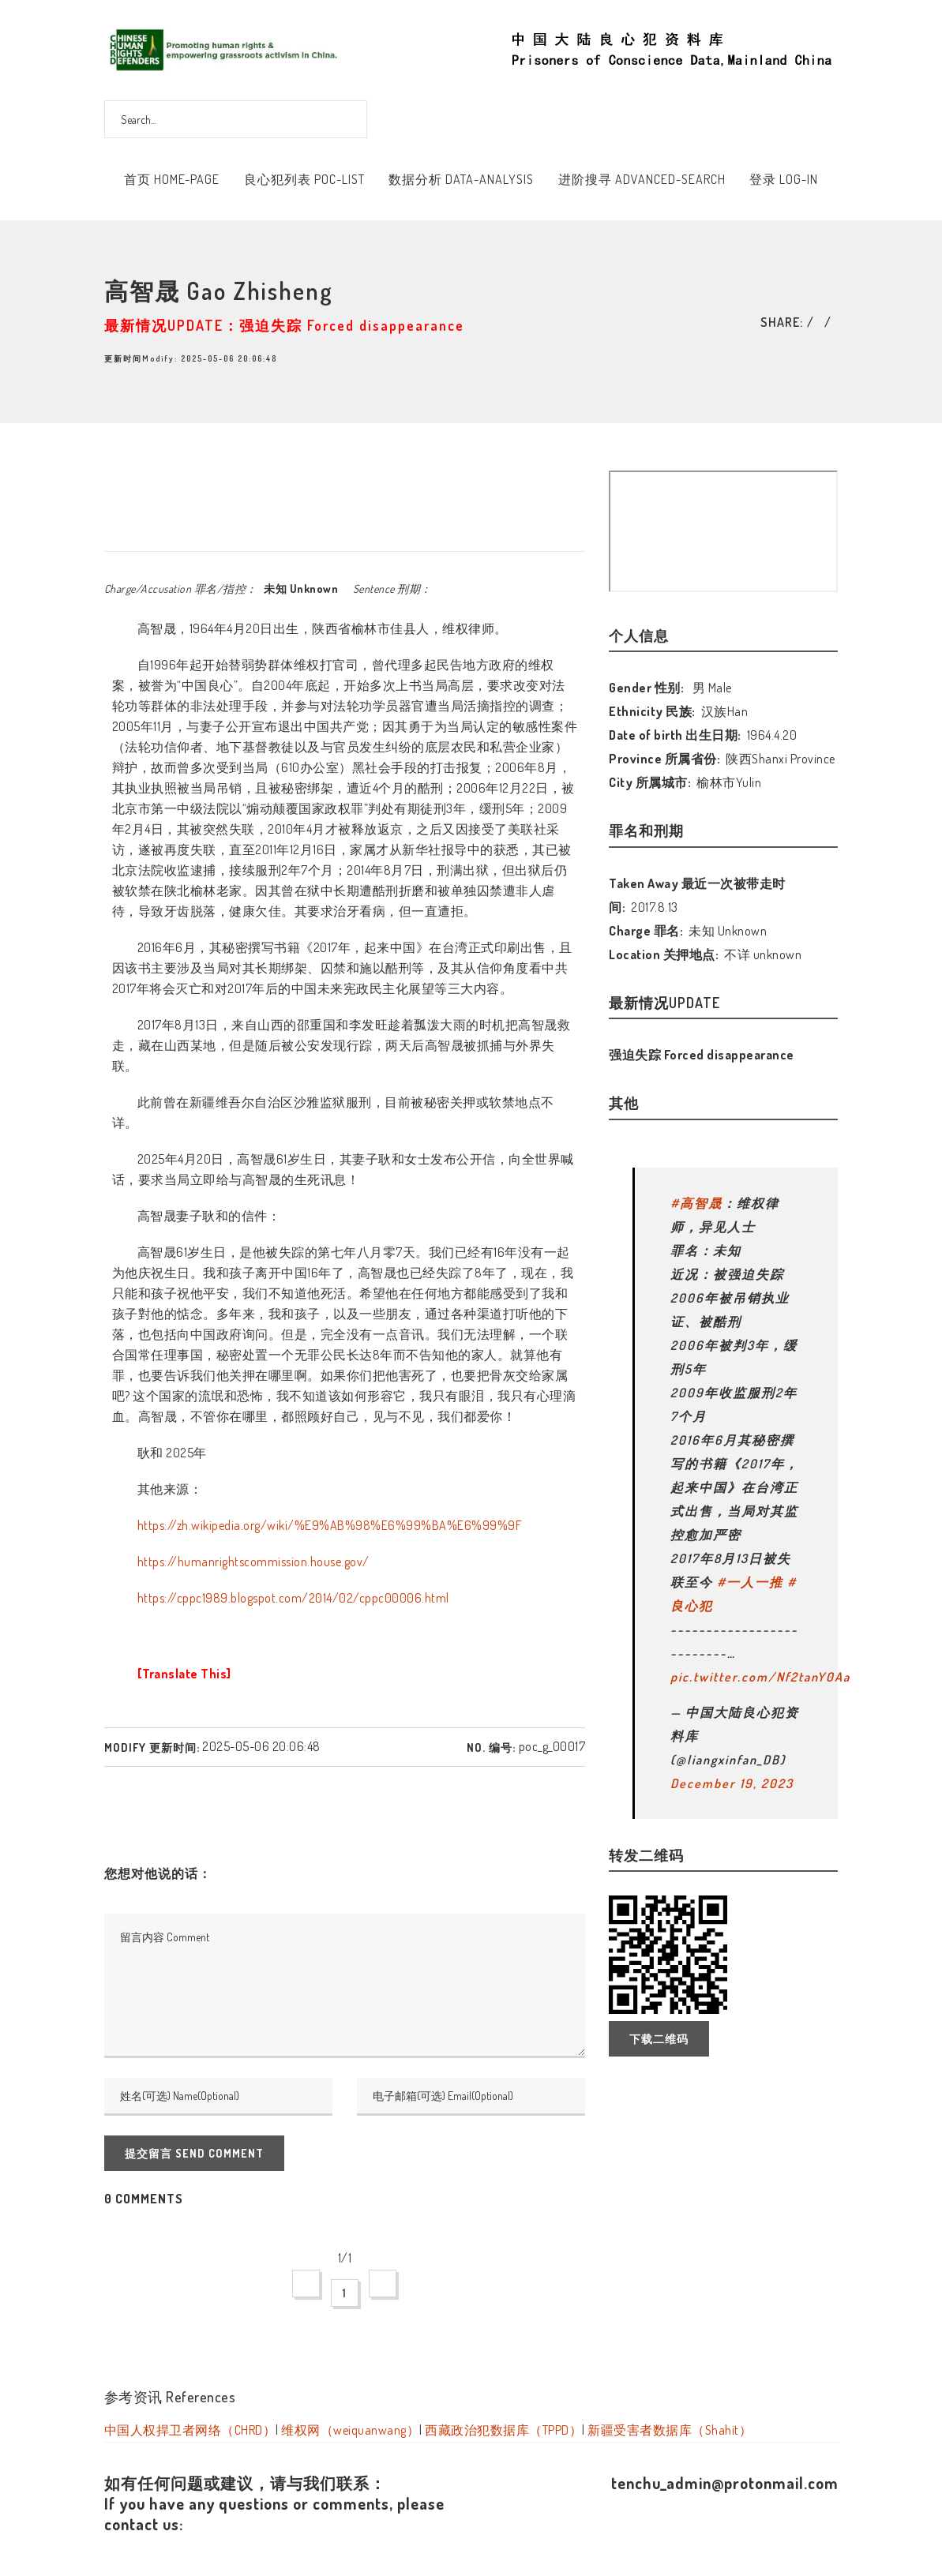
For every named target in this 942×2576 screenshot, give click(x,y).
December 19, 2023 (732, 1783)
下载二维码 (659, 2038)
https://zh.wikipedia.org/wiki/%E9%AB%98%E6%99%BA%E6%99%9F (330, 1525)
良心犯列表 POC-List (304, 179)
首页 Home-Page (172, 179)
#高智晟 (696, 1203)
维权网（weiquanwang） (350, 2430)
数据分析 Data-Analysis (461, 179)
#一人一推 (750, 1582)
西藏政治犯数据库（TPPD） (503, 2430)
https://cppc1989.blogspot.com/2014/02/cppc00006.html (293, 1598)
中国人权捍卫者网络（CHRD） (190, 2430)
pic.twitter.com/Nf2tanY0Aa (760, 1677)
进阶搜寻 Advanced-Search (642, 179)
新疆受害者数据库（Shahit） (669, 2430)
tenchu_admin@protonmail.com (725, 2483)
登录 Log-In (783, 179)
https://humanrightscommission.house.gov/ (253, 1561)
